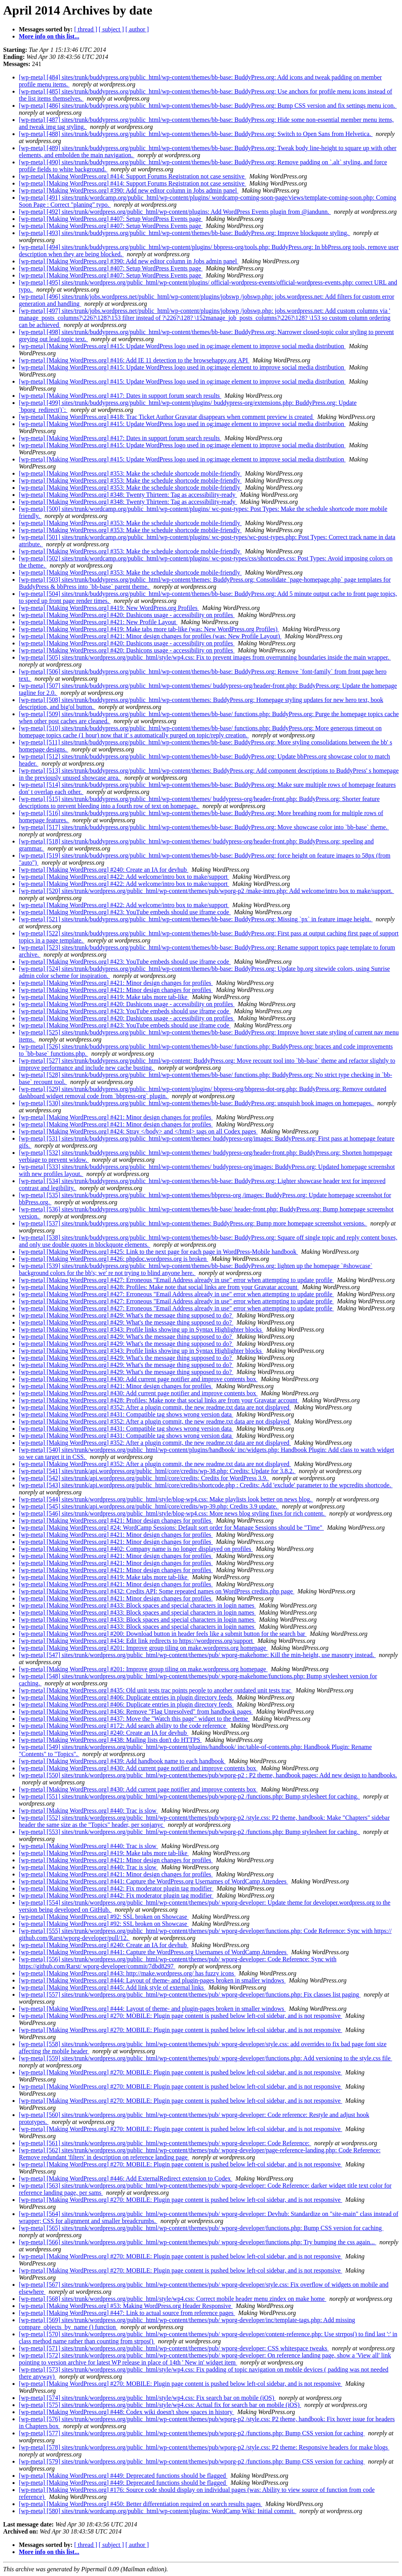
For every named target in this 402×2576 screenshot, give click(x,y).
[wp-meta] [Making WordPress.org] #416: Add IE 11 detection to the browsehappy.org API (134, 360)
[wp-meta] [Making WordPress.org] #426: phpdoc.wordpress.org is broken (113, 1258)
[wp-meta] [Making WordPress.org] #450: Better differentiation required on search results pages (140, 2504)
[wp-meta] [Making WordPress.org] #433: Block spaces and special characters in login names (137, 1605)
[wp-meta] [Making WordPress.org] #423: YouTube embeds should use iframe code (125, 912)
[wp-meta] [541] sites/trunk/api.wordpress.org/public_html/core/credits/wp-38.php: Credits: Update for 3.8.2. (157, 1471)
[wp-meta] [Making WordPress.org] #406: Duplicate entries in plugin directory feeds (126, 1697)
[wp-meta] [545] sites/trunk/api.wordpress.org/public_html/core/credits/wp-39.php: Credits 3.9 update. (149, 1506)
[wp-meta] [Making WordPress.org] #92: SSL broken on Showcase (104, 1916)
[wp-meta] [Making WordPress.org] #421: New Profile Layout (98, 622)
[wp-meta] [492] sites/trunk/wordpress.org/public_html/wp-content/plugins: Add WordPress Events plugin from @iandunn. (175, 211)
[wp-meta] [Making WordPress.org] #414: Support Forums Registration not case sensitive (132, 176)
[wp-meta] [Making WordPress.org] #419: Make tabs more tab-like (104, 997)
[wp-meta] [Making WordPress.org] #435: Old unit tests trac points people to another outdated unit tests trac (155, 1690)
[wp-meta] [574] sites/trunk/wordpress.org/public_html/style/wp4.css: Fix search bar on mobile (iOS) (147, 2397)
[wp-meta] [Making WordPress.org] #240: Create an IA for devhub (103, 869)
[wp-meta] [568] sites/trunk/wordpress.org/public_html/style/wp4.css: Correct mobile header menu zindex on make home (172, 2298)
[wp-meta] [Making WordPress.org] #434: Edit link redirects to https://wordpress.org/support (136, 1640)
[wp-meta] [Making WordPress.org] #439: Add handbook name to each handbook (122, 1761)
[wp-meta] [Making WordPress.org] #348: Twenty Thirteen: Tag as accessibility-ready (128, 494)
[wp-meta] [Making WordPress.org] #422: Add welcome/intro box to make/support (124, 876)
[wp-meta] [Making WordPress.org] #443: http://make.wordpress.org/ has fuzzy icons (127, 1973)
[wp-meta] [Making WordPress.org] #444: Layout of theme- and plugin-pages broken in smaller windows (152, 1980)
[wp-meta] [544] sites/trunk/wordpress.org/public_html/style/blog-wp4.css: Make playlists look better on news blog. (166, 1499)
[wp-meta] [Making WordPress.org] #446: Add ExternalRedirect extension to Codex (125, 2178)
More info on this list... (49, 36)
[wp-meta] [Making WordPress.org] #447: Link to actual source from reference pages (127, 2313)
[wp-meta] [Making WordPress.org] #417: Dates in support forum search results (120, 395)
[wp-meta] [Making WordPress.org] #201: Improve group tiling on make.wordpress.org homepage (143, 1647)
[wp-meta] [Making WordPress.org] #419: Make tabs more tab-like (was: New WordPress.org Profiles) (149, 629)
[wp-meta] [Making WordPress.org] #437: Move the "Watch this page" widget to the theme (134, 1718)
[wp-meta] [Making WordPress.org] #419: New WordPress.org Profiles (109, 607)
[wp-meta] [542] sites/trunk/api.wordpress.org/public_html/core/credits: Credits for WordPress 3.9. (144, 1478)
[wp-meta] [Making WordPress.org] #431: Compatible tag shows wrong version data (126, 1414)
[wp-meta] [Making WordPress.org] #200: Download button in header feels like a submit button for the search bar (163, 1633)
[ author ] (137, 29)
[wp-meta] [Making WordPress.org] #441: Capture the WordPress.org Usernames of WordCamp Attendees (153, 1881)
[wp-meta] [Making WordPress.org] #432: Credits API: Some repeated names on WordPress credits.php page (156, 1591)
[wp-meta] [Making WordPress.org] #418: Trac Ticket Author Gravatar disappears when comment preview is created (166, 416)
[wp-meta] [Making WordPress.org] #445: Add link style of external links (112, 1987)
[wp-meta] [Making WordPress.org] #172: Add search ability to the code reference (123, 1725)
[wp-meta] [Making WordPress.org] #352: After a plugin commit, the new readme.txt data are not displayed (155, 1407)
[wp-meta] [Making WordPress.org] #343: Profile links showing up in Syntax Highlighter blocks (141, 1329)
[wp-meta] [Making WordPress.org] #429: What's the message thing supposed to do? (126, 1315)
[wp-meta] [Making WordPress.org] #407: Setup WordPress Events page (111, 218)
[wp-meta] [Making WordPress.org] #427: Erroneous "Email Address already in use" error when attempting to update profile (176, 1280)
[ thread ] (85, 29)
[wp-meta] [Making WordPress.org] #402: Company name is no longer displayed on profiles (136, 1548)
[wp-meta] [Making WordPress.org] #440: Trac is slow (88, 1810)
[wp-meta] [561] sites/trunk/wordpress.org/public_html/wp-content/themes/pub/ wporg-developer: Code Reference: (165, 2143)
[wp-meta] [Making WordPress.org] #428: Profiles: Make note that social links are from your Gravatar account (159, 1287)
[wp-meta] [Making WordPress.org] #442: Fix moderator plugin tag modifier (116, 1888)
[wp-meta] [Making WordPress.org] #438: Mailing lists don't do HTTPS (110, 1739)
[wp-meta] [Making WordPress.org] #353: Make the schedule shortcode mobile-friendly (130, 473)
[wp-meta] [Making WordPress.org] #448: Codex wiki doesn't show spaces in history (126, 2412)
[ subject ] (111, 29)
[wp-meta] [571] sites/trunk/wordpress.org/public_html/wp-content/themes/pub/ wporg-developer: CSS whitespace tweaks (174, 2348)
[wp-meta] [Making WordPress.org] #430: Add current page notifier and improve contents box (138, 1379)
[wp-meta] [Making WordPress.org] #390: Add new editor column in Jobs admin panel (128, 190)
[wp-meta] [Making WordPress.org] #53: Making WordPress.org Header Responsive (126, 2305)
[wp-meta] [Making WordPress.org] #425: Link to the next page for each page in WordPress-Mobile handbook (158, 1251)
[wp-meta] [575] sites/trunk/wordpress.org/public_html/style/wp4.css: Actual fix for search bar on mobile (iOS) (160, 2404)
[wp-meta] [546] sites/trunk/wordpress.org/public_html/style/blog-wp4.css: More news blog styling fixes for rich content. (172, 1513)
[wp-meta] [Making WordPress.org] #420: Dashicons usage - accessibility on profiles (127, 615)
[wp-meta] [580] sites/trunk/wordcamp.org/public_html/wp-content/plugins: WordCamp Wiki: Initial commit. (157, 2511)
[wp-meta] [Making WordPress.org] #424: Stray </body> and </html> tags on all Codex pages (138, 1131)
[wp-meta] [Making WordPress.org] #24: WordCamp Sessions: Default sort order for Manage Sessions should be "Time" (171, 1527)
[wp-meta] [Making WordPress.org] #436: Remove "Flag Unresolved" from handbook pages (136, 1711)
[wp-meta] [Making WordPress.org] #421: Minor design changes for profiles (116, 982)
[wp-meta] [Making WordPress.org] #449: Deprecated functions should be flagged (123, 2475)
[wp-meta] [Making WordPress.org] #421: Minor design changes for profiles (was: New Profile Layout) (150, 636)
